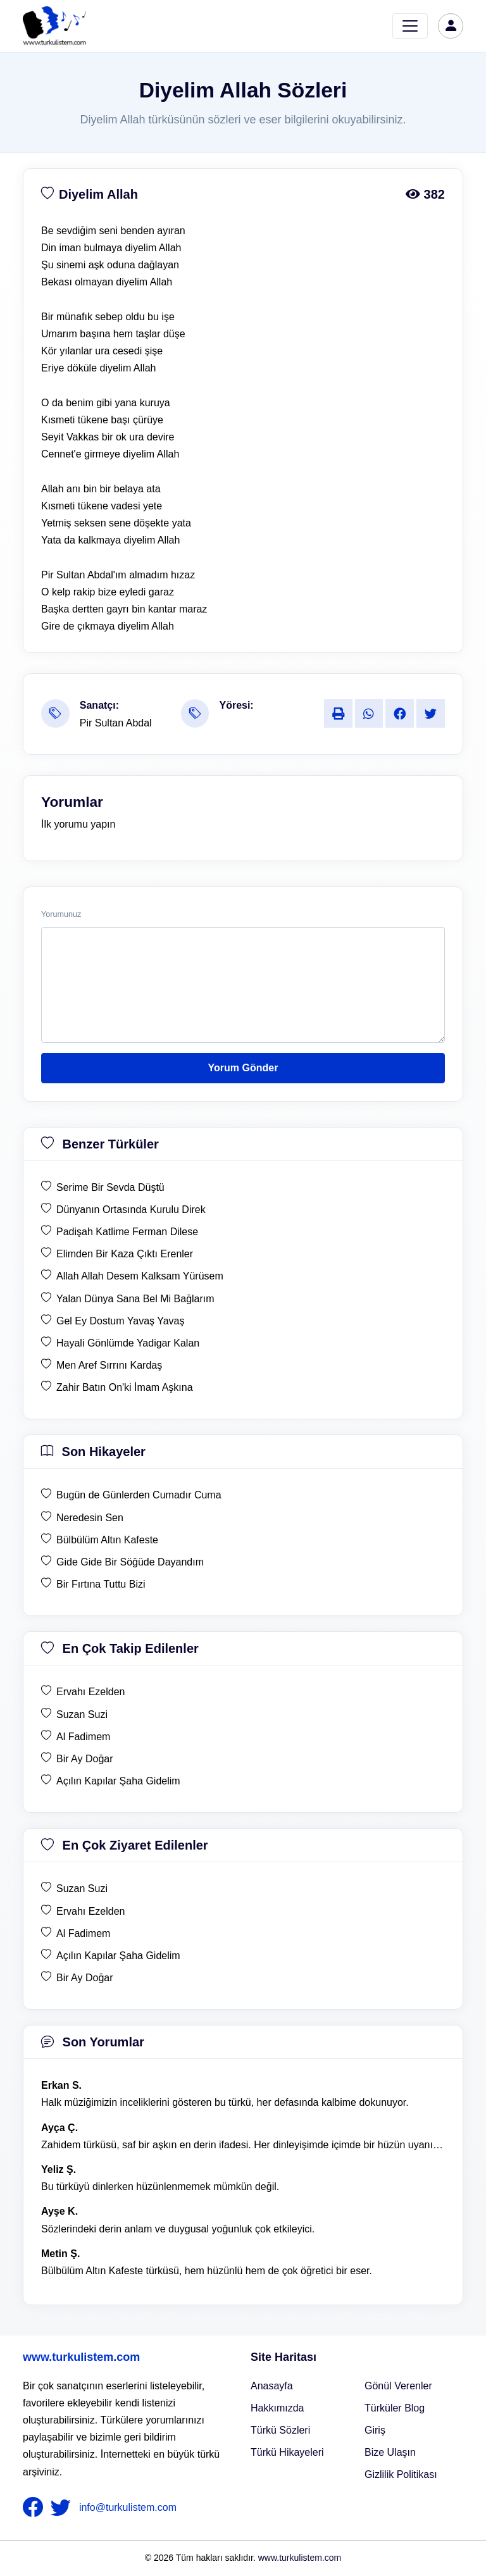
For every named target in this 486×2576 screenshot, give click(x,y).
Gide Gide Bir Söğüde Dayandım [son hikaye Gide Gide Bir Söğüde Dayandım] (130, 1562)
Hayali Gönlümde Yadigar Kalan (127, 1343)
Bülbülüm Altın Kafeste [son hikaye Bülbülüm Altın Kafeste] (107, 1539)
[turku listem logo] (54, 26)
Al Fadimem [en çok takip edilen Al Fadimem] (83, 1736)
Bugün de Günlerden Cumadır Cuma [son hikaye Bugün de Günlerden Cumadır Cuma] (138, 1495)
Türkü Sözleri (280, 2430)
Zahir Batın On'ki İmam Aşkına (124, 1387)
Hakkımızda (277, 2408)
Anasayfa (272, 2385)
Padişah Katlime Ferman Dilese (127, 1231)
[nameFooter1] (35, 2507)
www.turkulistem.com (81, 2357)
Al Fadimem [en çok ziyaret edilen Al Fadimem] (83, 1933)
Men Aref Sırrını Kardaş (109, 1365)
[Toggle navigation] (410, 26)
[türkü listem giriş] (450, 26)
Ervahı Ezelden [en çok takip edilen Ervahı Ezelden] (90, 1691)
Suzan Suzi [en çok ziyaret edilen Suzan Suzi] (82, 1888)
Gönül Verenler (398, 2385)
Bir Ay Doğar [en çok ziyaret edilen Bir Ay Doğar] (84, 1977)
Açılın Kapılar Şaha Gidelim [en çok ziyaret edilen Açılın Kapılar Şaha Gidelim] (118, 1955)
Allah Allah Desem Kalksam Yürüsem (139, 1276)
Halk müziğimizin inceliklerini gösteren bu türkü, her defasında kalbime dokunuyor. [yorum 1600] (225, 2102)
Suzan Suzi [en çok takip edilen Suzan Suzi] (82, 1714)
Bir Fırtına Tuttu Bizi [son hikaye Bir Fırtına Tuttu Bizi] (100, 1584)
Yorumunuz (61, 914)
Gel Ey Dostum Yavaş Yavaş (120, 1321)
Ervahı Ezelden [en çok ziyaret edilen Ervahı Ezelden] (90, 1911)
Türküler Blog (394, 2408)
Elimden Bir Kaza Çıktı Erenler (124, 1253)
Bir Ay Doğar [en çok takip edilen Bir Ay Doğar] (84, 1758)
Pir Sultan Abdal (116, 723)
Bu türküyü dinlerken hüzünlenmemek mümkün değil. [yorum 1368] (160, 2186)
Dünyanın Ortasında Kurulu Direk (131, 1209)
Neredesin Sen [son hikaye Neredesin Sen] (89, 1517)
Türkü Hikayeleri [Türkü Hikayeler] (287, 2452)
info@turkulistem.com (128, 2507)
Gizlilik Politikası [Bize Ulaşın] (400, 2474)
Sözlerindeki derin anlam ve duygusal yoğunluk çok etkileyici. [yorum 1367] (178, 2229)
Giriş (374, 2430)
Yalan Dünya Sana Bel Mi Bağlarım (135, 1298)
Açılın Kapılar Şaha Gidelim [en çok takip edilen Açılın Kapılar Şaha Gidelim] (118, 1781)
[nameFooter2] (63, 2507)
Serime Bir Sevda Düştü (110, 1187)
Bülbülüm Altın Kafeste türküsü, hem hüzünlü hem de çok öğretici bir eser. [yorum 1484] (206, 2270)
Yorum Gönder (243, 1067)
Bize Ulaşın (390, 2452)
